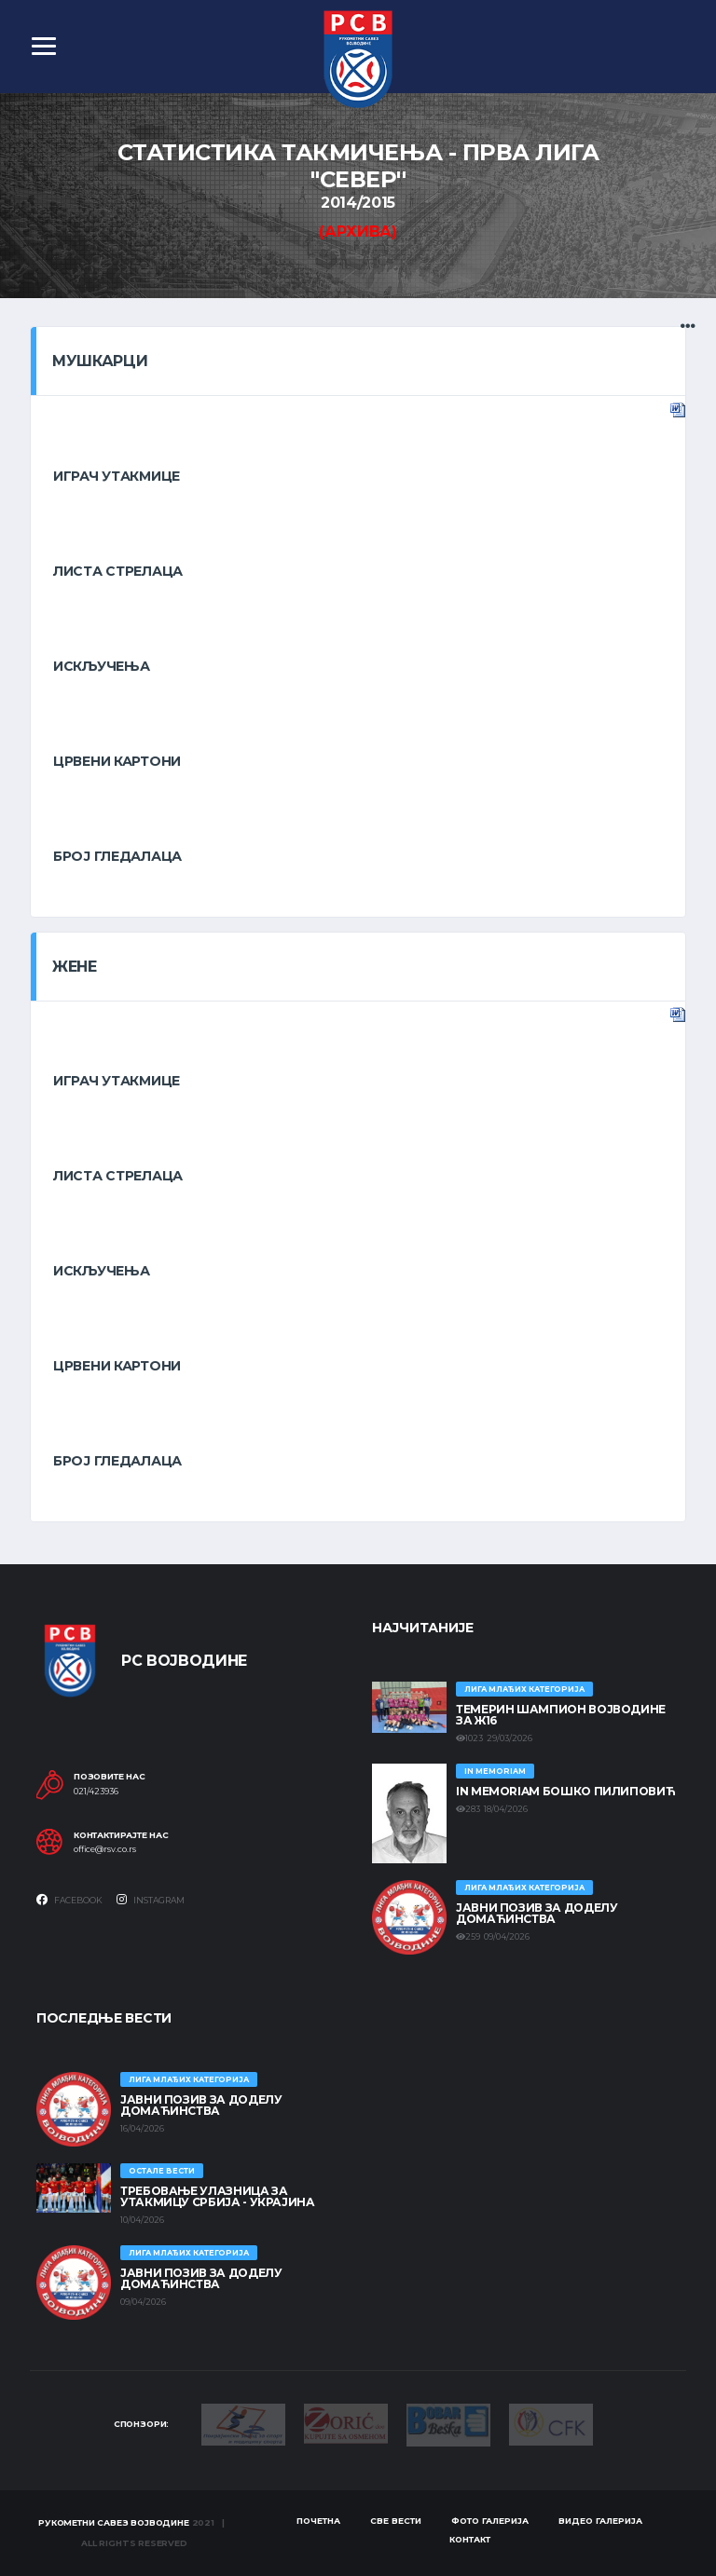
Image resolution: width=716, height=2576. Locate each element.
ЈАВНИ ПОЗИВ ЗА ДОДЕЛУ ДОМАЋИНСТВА (536, 1913)
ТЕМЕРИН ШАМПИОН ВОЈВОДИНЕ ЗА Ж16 (561, 1714)
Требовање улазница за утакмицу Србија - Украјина (217, 2196)
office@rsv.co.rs (105, 1849)
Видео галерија (600, 2520)
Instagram (151, 1899)
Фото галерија (490, 2520)
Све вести (395, 2520)
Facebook (69, 1899)
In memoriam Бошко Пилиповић (565, 1791)
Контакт (469, 2539)
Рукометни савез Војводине (113, 2522)
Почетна (318, 2520)
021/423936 (96, 1791)
